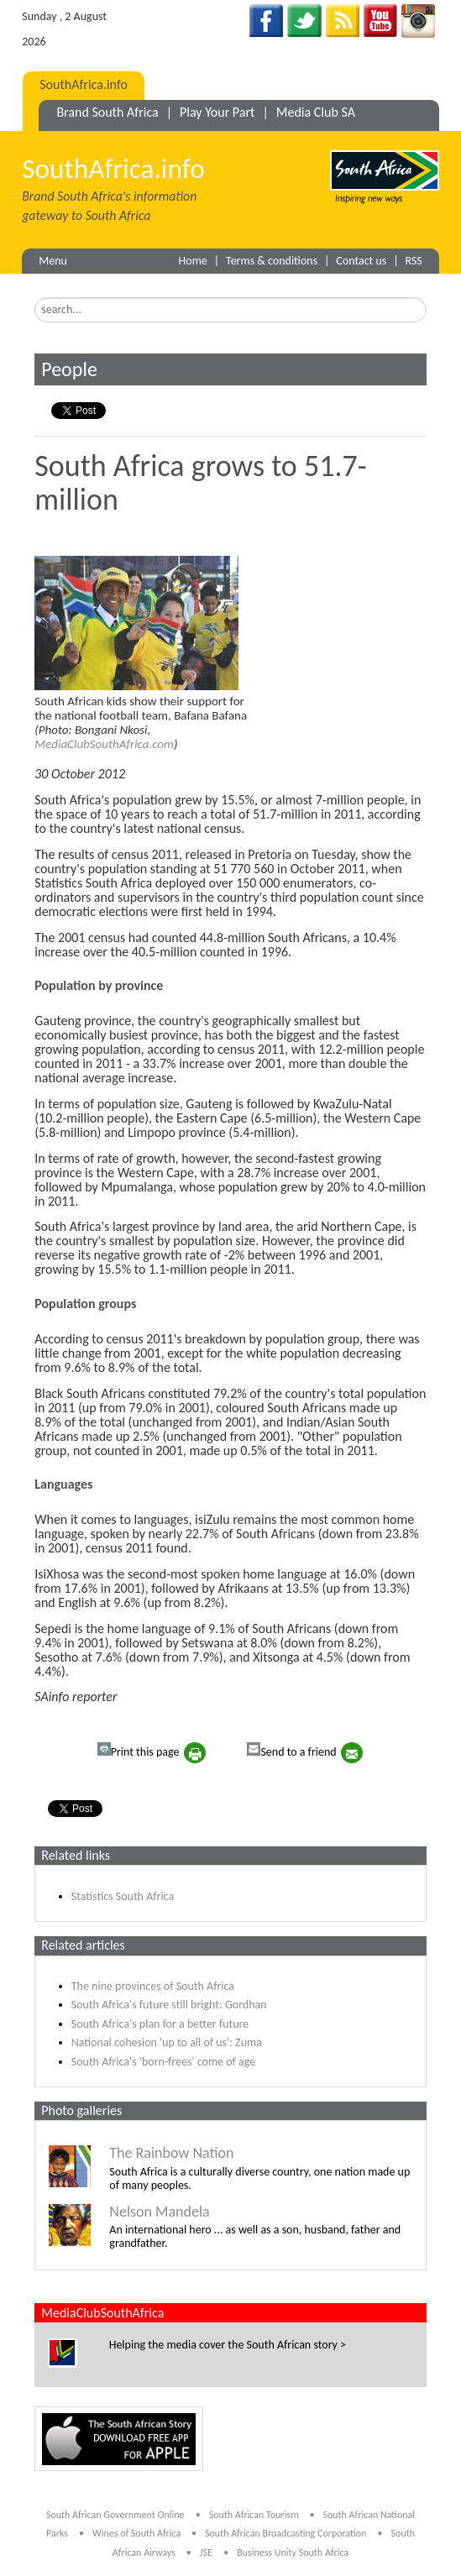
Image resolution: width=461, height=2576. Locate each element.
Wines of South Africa (137, 2533)
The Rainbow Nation (171, 2153)
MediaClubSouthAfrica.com (104, 743)
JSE (206, 2552)
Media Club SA (315, 112)
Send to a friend (291, 1750)
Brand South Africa (107, 112)
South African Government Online (115, 2515)
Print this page (138, 1750)
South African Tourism (255, 2515)
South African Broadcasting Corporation (285, 2533)
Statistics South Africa (122, 1896)
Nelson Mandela (159, 2211)
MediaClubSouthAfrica (102, 2313)
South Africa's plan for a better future (160, 2024)
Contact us (361, 261)
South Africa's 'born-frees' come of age (163, 2062)
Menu (53, 261)
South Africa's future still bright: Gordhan (169, 2004)
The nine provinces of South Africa (152, 1986)
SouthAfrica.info (83, 84)
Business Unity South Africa (292, 2552)
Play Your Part (217, 112)
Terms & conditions (271, 261)
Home (193, 261)
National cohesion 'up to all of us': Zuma (166, 2042)
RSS (413, 261)
